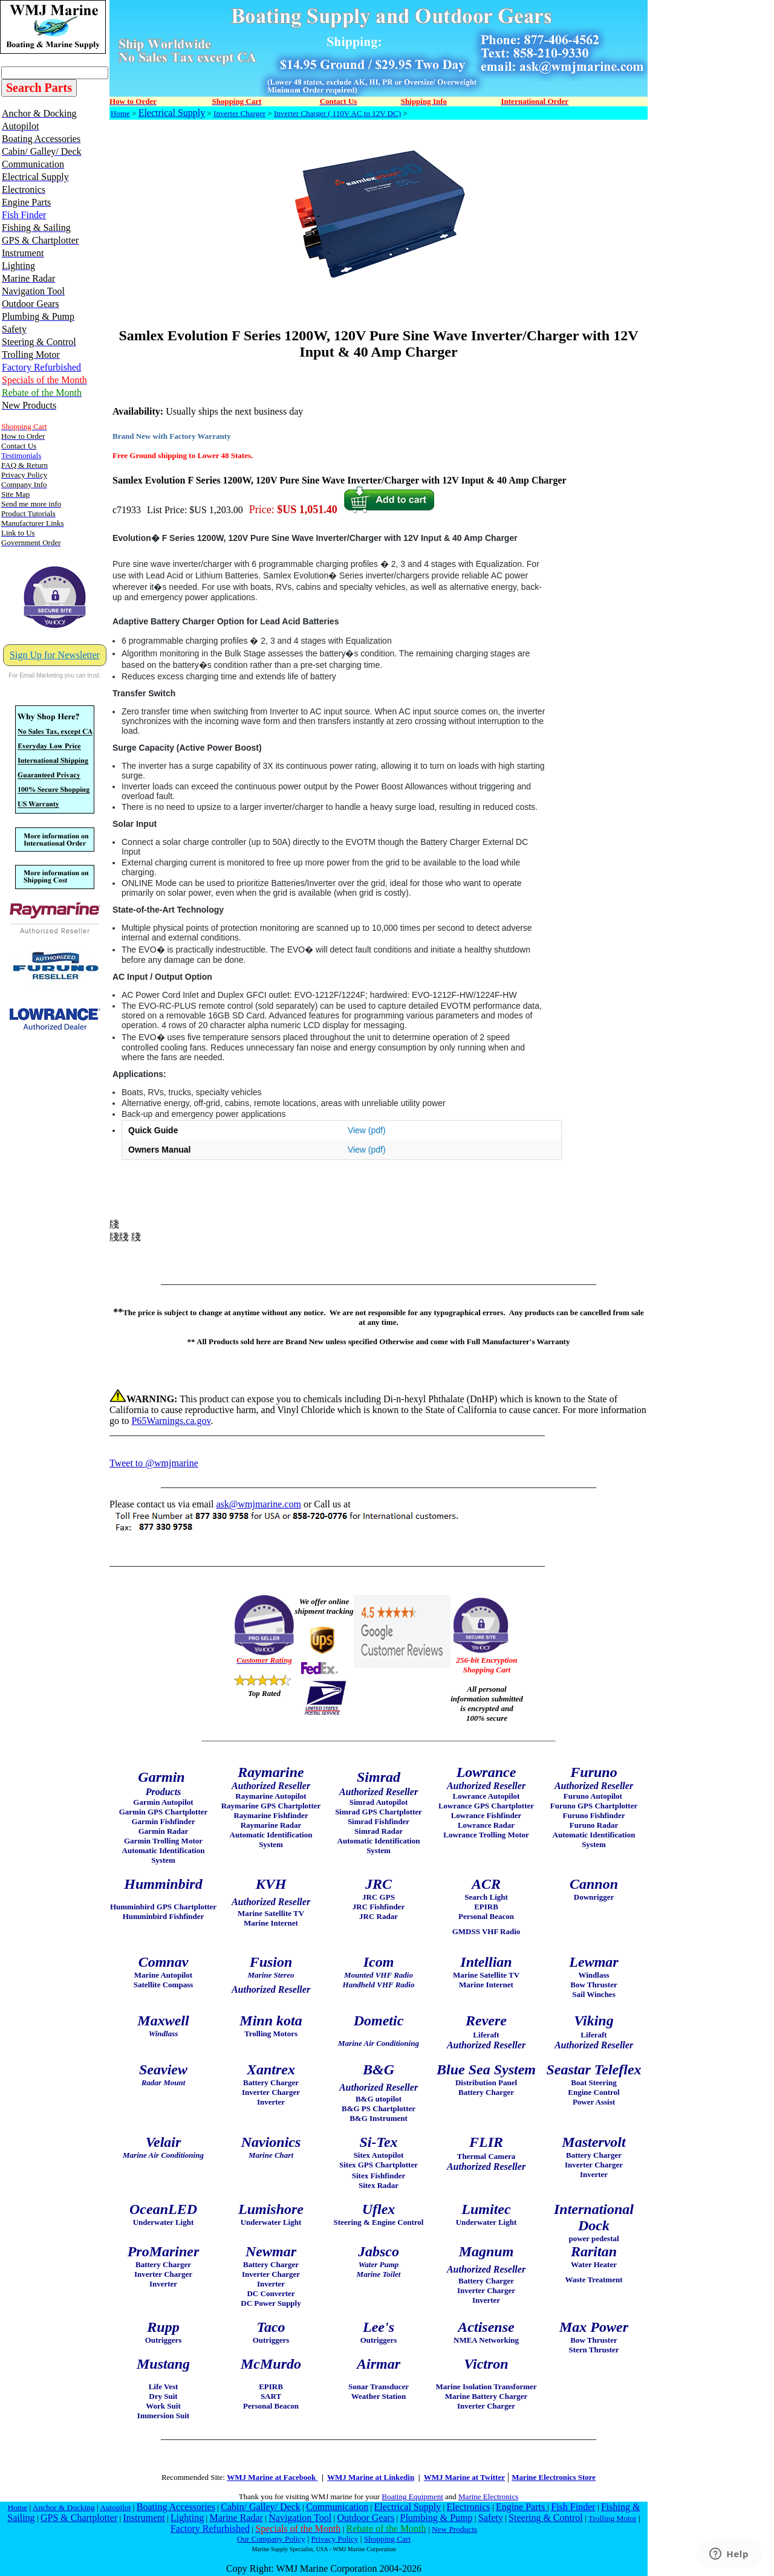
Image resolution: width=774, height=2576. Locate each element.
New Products (454, 2529)
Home (120, 113)
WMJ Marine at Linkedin (370, 2477)
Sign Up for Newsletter (55, 655)
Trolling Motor (612, 2518)
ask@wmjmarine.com (258, 1504)
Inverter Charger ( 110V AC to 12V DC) (337, 113)
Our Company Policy (271, 2538)
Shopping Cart (387, 2538)
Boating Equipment (412, 2496)
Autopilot (115, 2507)
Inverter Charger (239, 113)
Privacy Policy (334, 2538)
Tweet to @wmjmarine (153, 1463)
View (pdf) (367, 1130)
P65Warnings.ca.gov (170, 1421)
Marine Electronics (488, 2496)
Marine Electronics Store (554, 2477)
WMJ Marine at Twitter (464, 2477)
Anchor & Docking (64, 2507)
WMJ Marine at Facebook (272, 2477)
